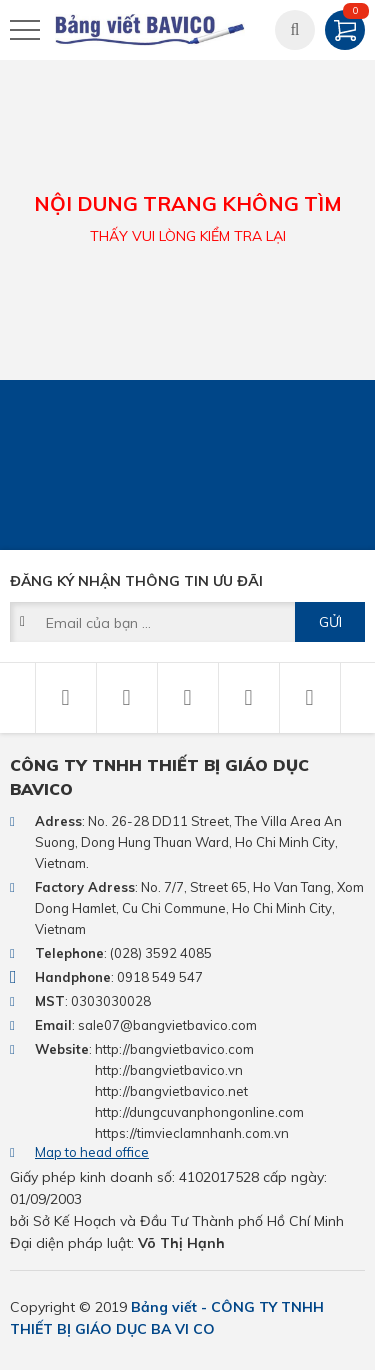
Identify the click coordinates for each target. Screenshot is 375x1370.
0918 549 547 (160, 977)
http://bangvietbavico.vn (169, 1070)
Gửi (330, 622)
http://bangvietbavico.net (171, 1091)
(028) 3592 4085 (161, 953)
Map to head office (92, 1152)
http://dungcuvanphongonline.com (199, 1112)
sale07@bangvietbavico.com (167, 1025)
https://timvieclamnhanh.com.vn (192, 1133)
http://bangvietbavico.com (174, 1049)
